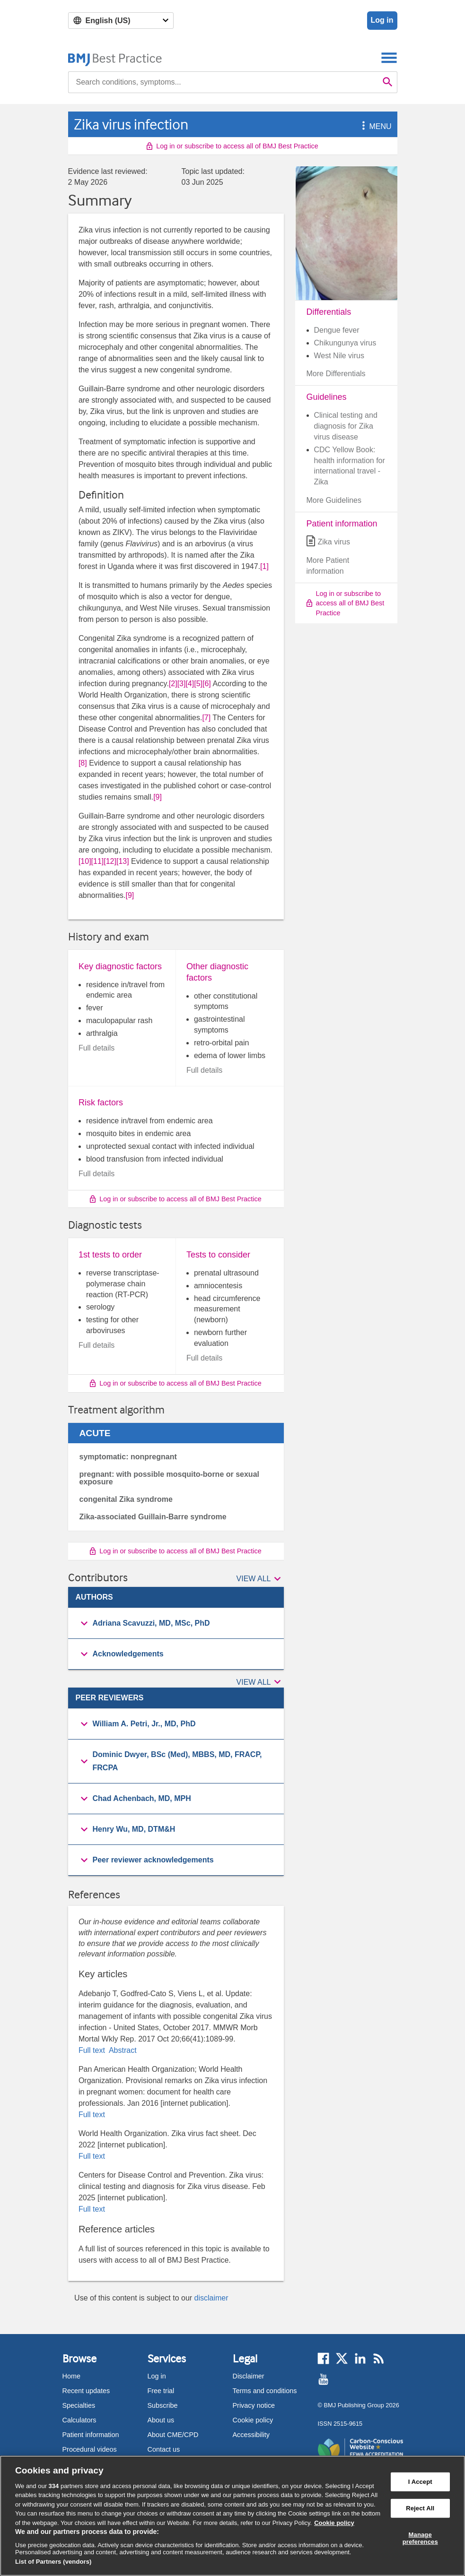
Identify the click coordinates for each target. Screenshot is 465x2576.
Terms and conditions (265, 2391)
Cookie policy (253, 2420)
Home (71, 2376)
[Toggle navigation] (389, 57)
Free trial (161, 2391)
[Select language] (121, 20)
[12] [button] (110, 861)
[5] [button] (198, 684)
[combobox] (223, 82)
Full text (93, 2050)
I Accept (420, 2481)
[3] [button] (181, 684)
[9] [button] (157, 797)
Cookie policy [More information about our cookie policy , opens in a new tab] (334, 2522)
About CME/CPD (173, 2434)
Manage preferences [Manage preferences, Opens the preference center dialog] (420, 2538)
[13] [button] (122, 861)
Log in (382, 20)
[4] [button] (189, 684)
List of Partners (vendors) (53, 2561)
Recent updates (86, 2391)
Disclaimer (248, 2376)
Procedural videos (89, 2449)
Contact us (164, 2449)
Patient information (90, 2434)
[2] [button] (173, 684)
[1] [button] (264, 566)
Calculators (79, 2420)
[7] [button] (206, 718)
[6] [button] (206, 684)
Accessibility (251, 2434)
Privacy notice (254, 2405)
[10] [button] (85, 861)
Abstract (121, 2050)
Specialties (79, 2405)
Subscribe (163, 2405)
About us (161, 2420)
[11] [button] (97, 861)
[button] (362, 126)
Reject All (420, 2508)
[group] (176, 1623)
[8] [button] (83, 763)
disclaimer (211, 2298)
